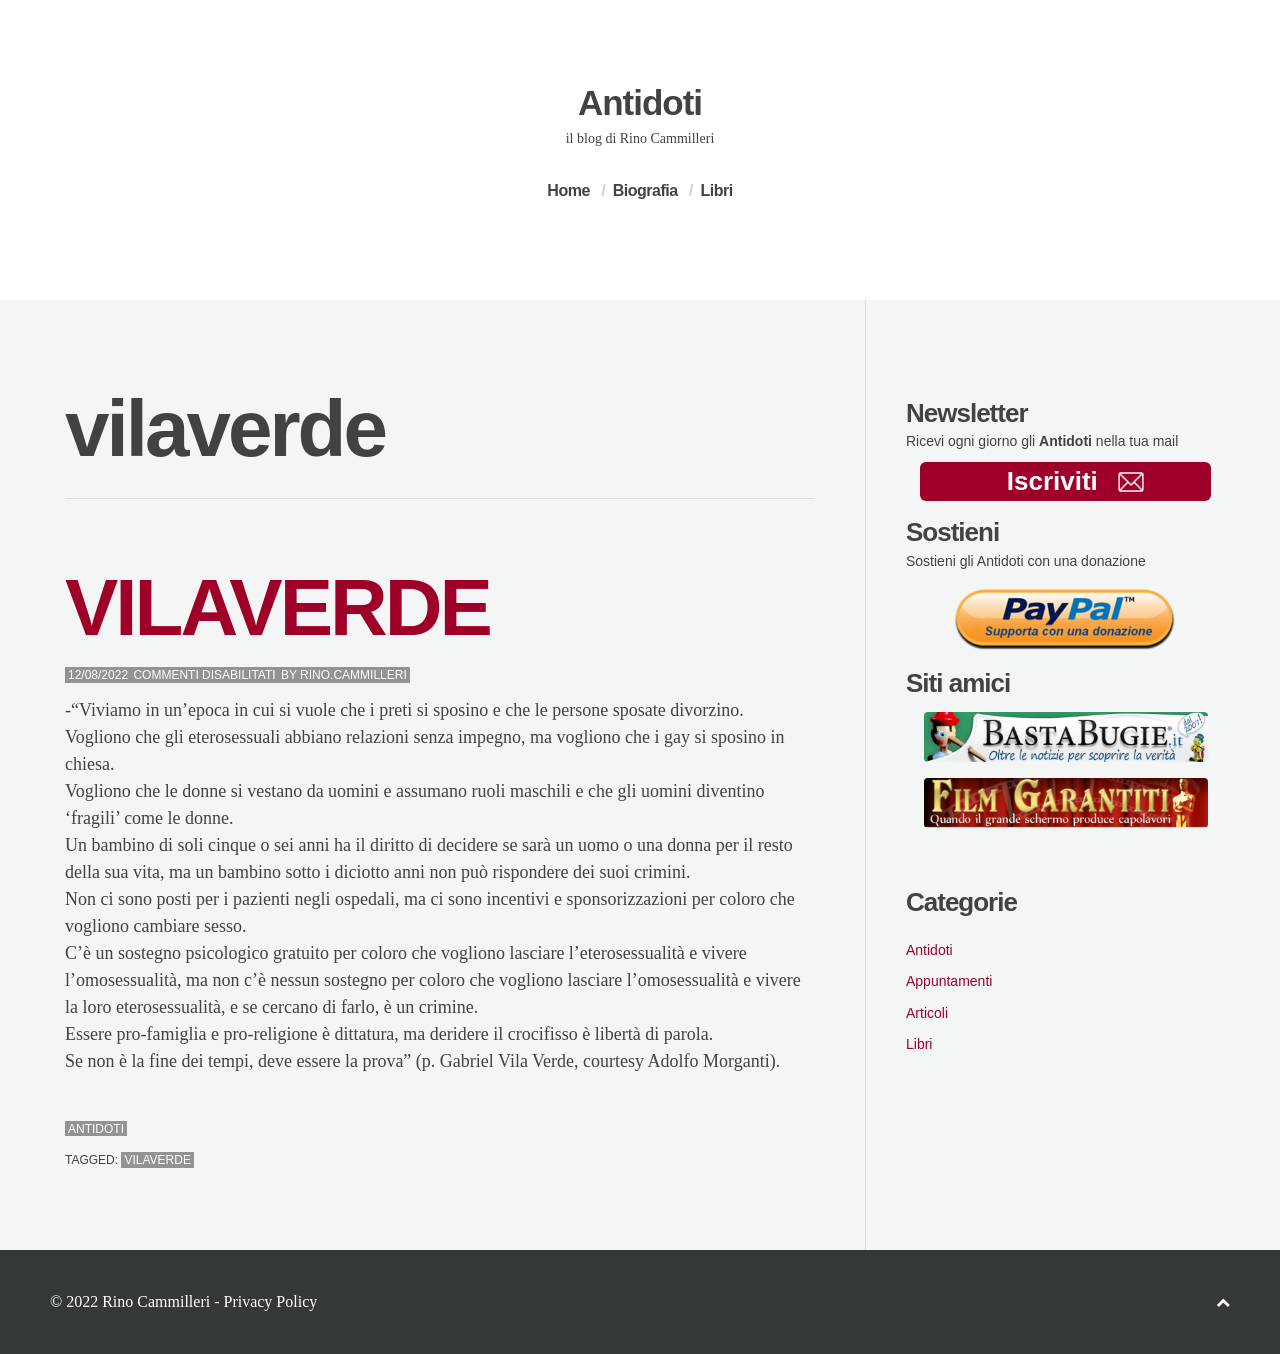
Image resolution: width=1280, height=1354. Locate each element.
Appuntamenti (949, 981)
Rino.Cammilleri (353, 675)
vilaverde (157, 1160)
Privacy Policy (270, 1301)
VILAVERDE (277, 607)
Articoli (927, 1013)
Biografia (645, 190)
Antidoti (640, 102)
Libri (716, 190)
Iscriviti (1075, 481)
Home (568, 190)
